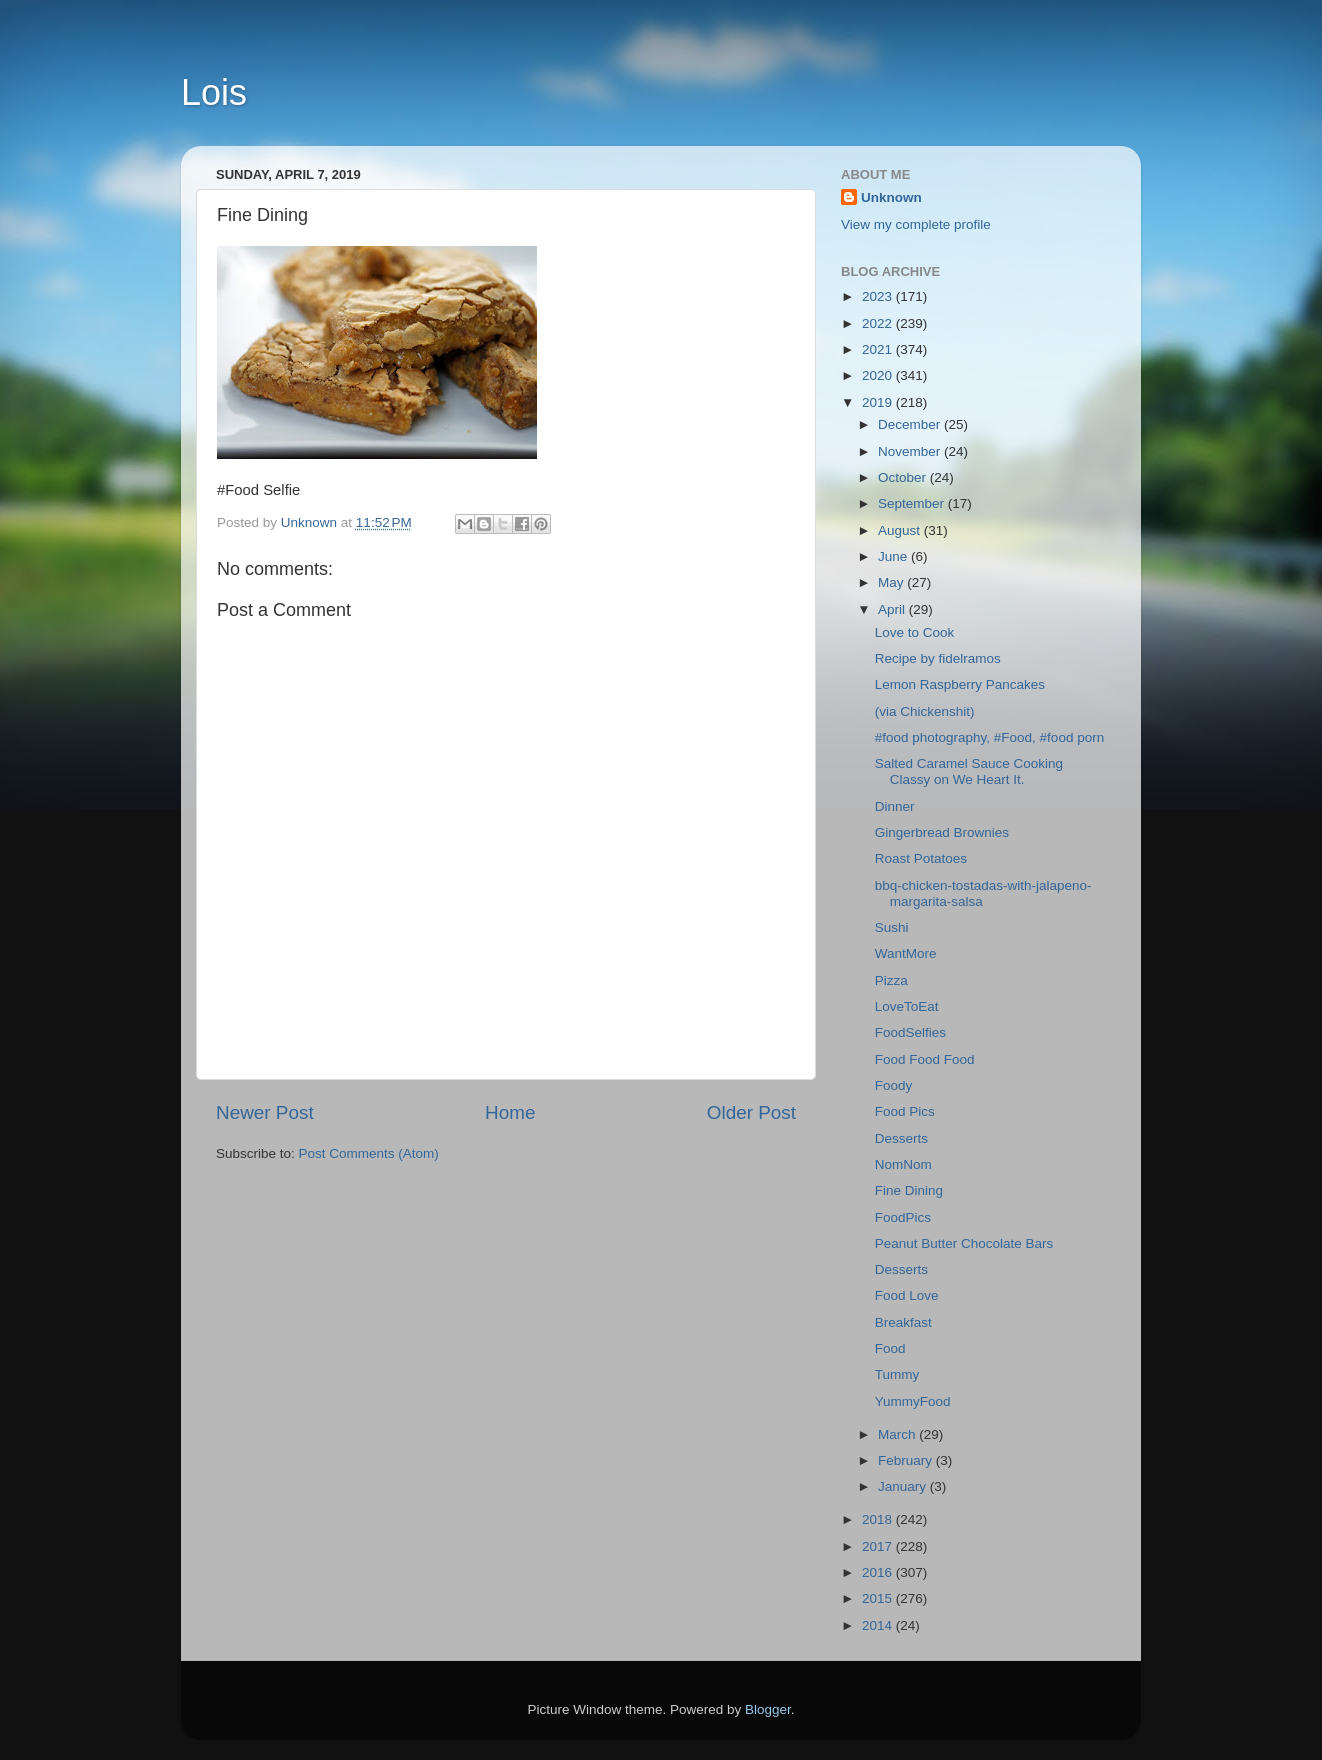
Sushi (892, 927)
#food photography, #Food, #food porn (989, 737)
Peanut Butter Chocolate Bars (964, 1243)
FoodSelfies (910, 1032)
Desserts (901, 1138)
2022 (879, 323)
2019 (879, 402)
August (901, 530)
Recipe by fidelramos (938, 658)
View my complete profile (916, 224)
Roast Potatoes (921, 858)
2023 (879, 296)
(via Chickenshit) (929, 711)
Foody (894, 1085)
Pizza (891, 980)
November (911, 451)
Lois (214, 92)
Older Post (751, 1112)
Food (890, 1348)
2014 (879, 1625)
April (893, 609)
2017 (879, 1546)
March (898, 1434)
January (904, 1486)
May (892, 582)
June (894, 556)
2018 (879, 1519)
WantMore (906, 953)
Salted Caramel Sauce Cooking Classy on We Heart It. (969, 771)
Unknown (891, 197)
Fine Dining (909, 1190)
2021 (879, 349)
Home (510, 1112)
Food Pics (905, 1111)
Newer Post (265, 1112)
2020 (879, 375)
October (904, 477)
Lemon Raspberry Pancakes (964, 684)
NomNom (903, 1164)
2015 (879, 1598)
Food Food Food (925, 1059)
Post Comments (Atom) (369, 1153)
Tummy (897, 1374)
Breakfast (903, 1322)
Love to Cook (915, 632)
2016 (879, 1572)
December (911, 424)
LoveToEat (907, 1006)
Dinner (895, 806)
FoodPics (903, 1217)
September (913, 503)
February (907, 1460)
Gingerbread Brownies (942, 832)
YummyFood (913, 1401)
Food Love (907, 1295)
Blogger (768, 1709)
